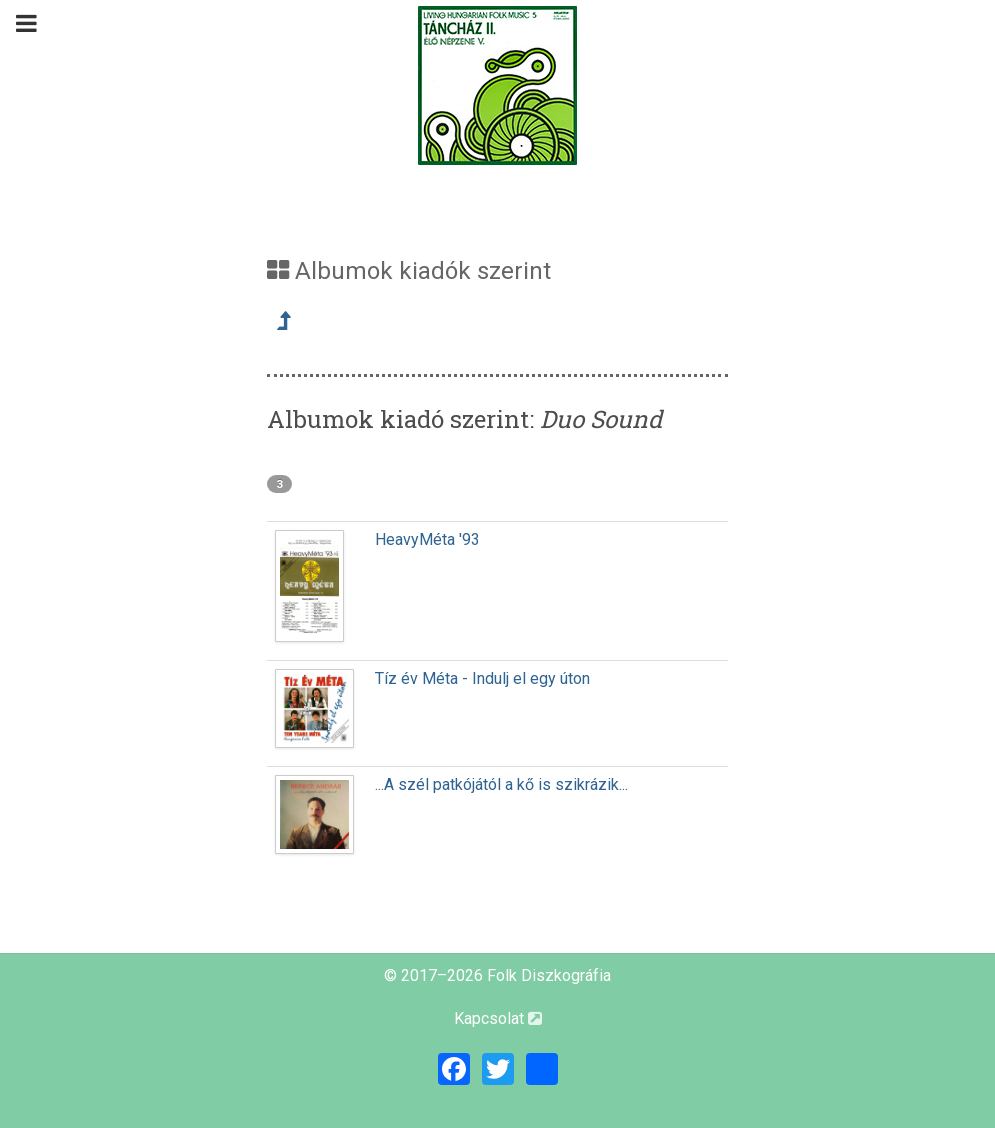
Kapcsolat (498, 1018)
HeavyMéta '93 (427, 539)
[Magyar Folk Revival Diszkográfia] (498, 85)
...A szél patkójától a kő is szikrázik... (501, 784)
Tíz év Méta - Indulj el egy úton (482, 678)
